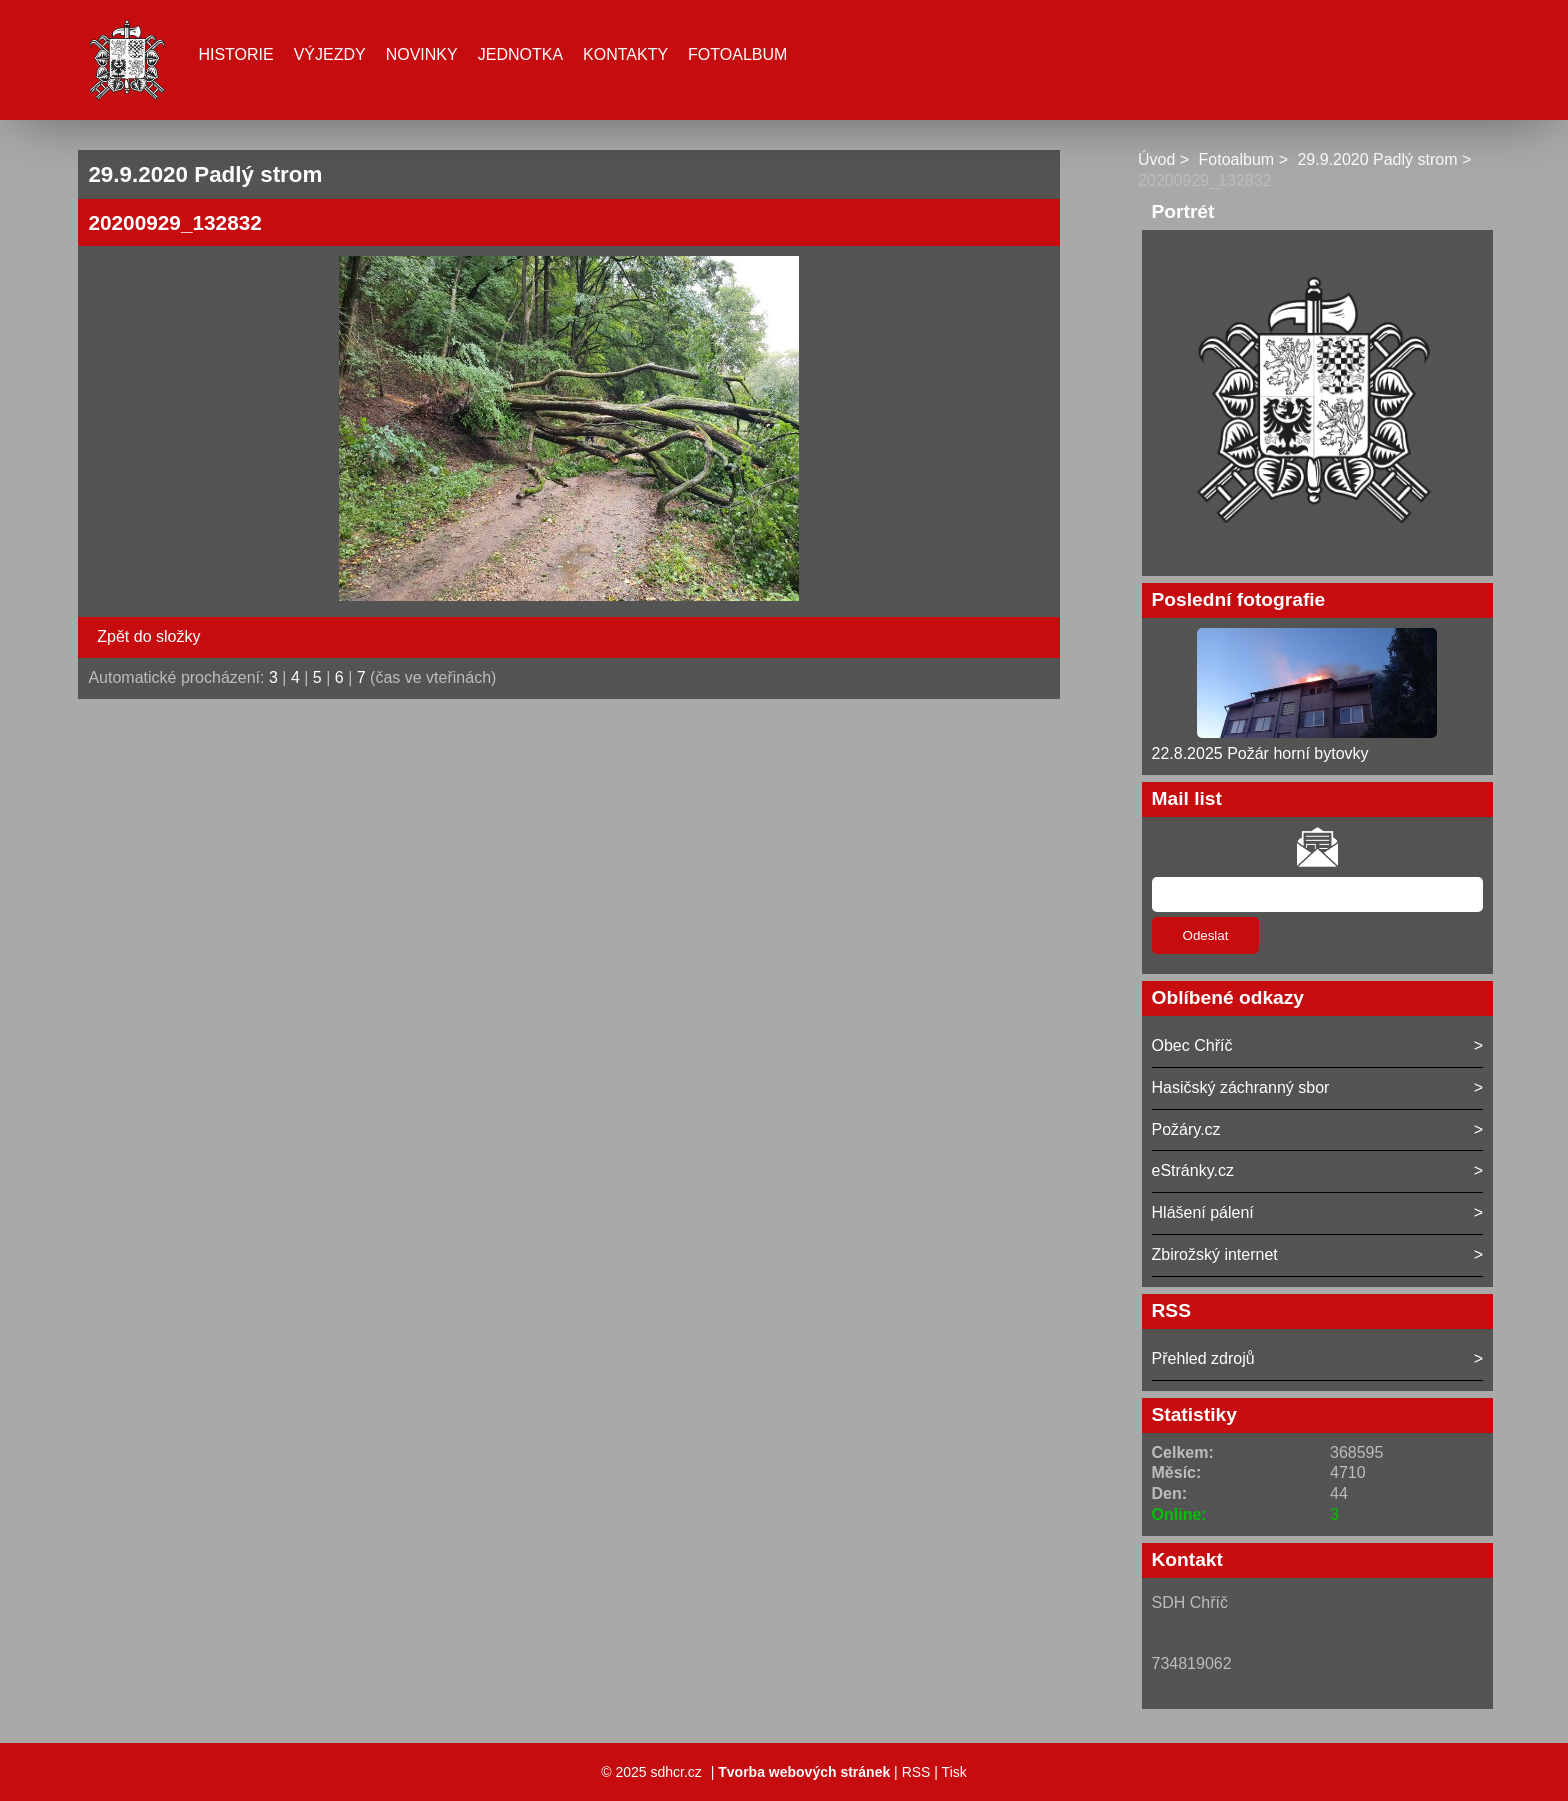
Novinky (422, 54)
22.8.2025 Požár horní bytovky (1260, 753)
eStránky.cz (1193, 1170)
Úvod (1156, 159)
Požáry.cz (1186, 1129)
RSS (916, 1772)
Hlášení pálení (1203, 1212)
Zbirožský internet (1215, 1254)
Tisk (954, 1772)
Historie (235, 54)
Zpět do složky (148, 636)
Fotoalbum (737, 54)
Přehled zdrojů (1203, 1358)
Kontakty (625, 54)
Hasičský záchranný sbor (1241, 1087)
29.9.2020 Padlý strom (1377, 159)
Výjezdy (330, 54)
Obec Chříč (1192, 1045)
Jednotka (520, 54)
